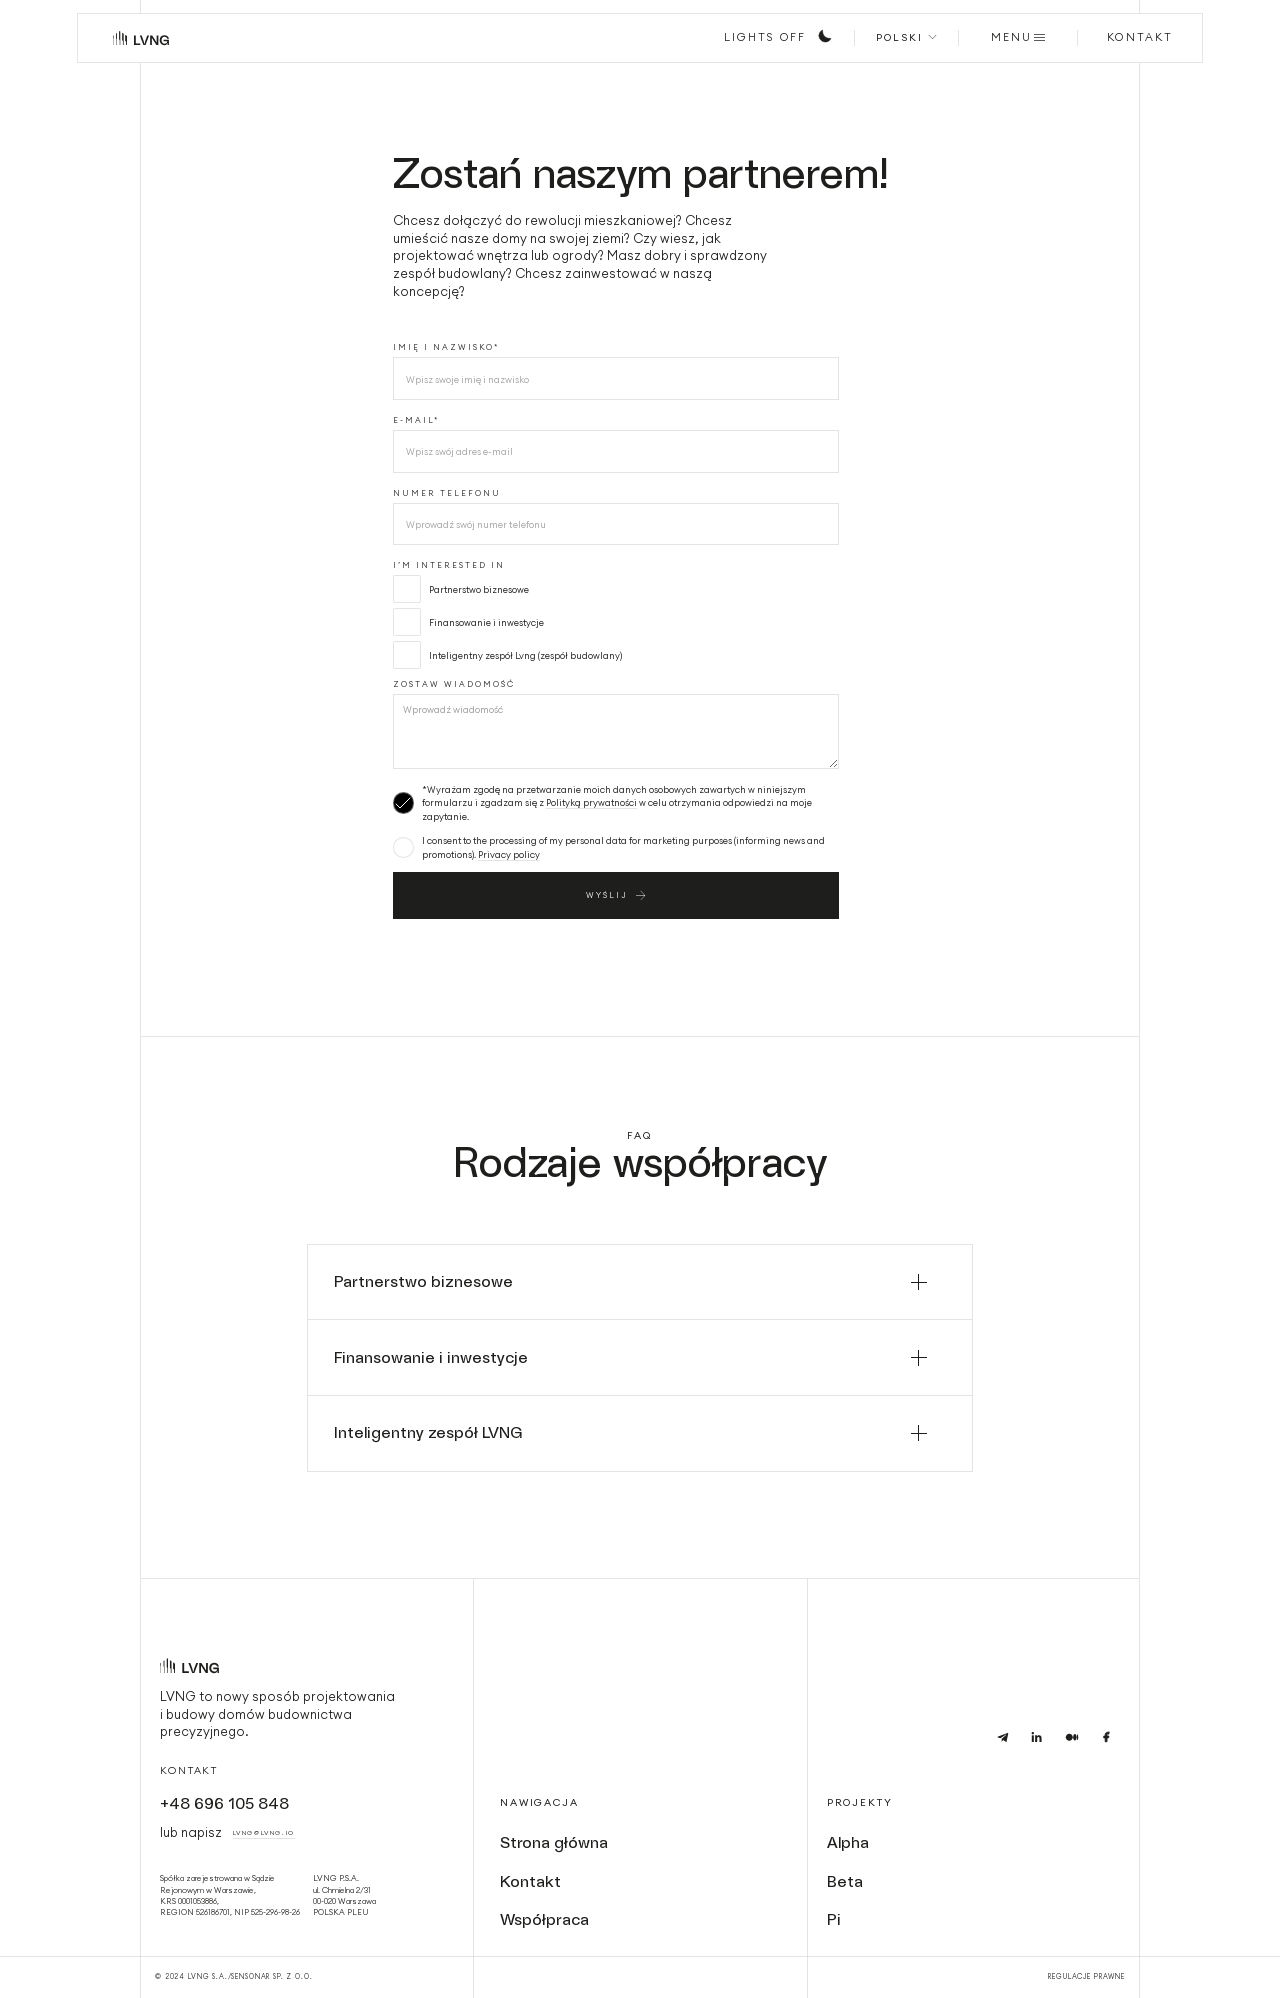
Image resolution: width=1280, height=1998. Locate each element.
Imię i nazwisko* (446, 347)
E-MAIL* (416, 420)
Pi (834, 1919)
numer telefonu (447, 493)
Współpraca (544, 1919)
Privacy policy (509, 854)
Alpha (848, 1842)
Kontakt (189, 1770)
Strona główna (554, 1842)
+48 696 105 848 (224, 1803)
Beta (845, 1881)
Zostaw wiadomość (454, 684)
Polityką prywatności (591, 802)
